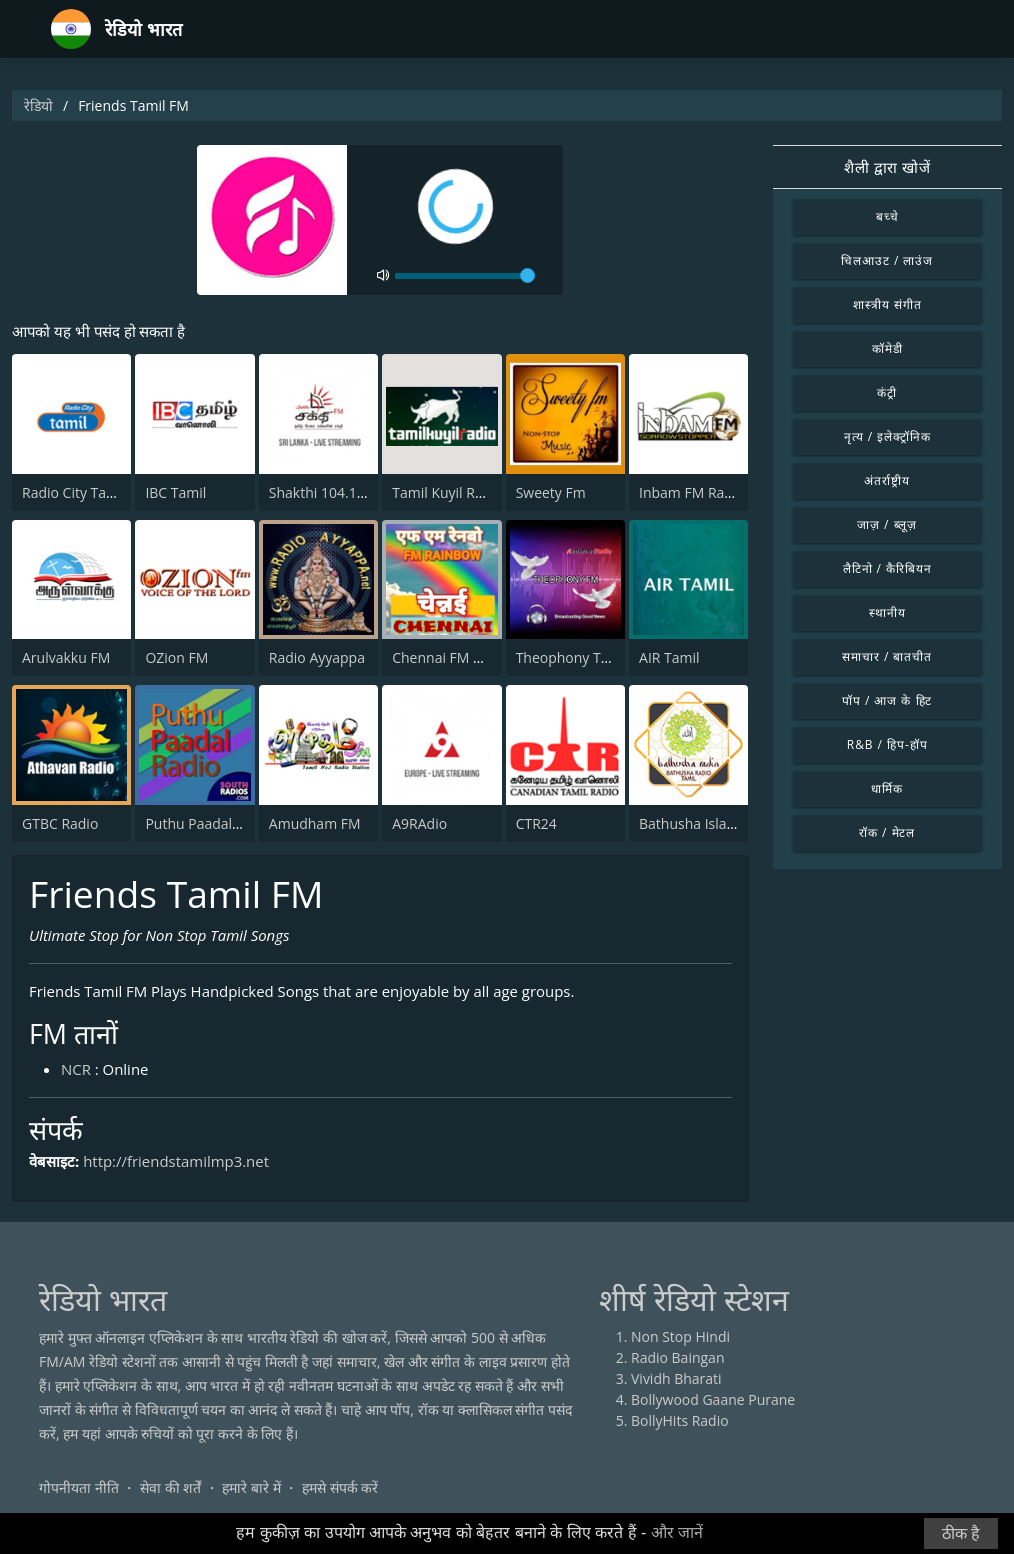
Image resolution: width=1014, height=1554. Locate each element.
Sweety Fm (551, 492)
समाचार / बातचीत (887, 656)
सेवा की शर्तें (170, 1488)
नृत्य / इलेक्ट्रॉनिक (887, 436)
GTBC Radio (60, 823)
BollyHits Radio (680, 1421)
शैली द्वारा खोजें (887, 167)
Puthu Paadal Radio (208, 823)
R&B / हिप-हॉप (887, 744)
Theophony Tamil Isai (585, 657)
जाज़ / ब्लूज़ (887, 524)
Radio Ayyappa (317, 657)
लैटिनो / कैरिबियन (887, 568)
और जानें (677, 1532)
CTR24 (536, 823)
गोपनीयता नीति (79, 1488)
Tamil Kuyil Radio (447, 492)
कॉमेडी (887, 348)
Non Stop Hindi (680, 1337)
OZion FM (176, 657)
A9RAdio (419, 823)
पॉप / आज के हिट (887, 700)
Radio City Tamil (74, 492)
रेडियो (38, 105)
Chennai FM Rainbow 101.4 (480, 657)
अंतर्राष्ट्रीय (887, 480)
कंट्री (887, 392)
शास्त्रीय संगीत (887, 304)
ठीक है (961, 1533)
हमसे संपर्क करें (340, 1488)
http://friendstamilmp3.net (176, 1161)
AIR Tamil (669, 657)
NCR (76, 1070)
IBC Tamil (175, 492)
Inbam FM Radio (692, 492)
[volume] (465, 276)
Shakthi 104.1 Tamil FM (344, 492)
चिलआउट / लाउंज (887, 260)
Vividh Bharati (676, 1379)
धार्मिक (887, 788)
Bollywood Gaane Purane (713, 1400)
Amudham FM (315, 823)
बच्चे (887, 216)
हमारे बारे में (251, 1488)
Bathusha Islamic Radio (714, 823)
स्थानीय (887, 612)
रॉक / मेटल (887, 832)
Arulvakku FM (66, 657)
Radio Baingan (678, 1358)
